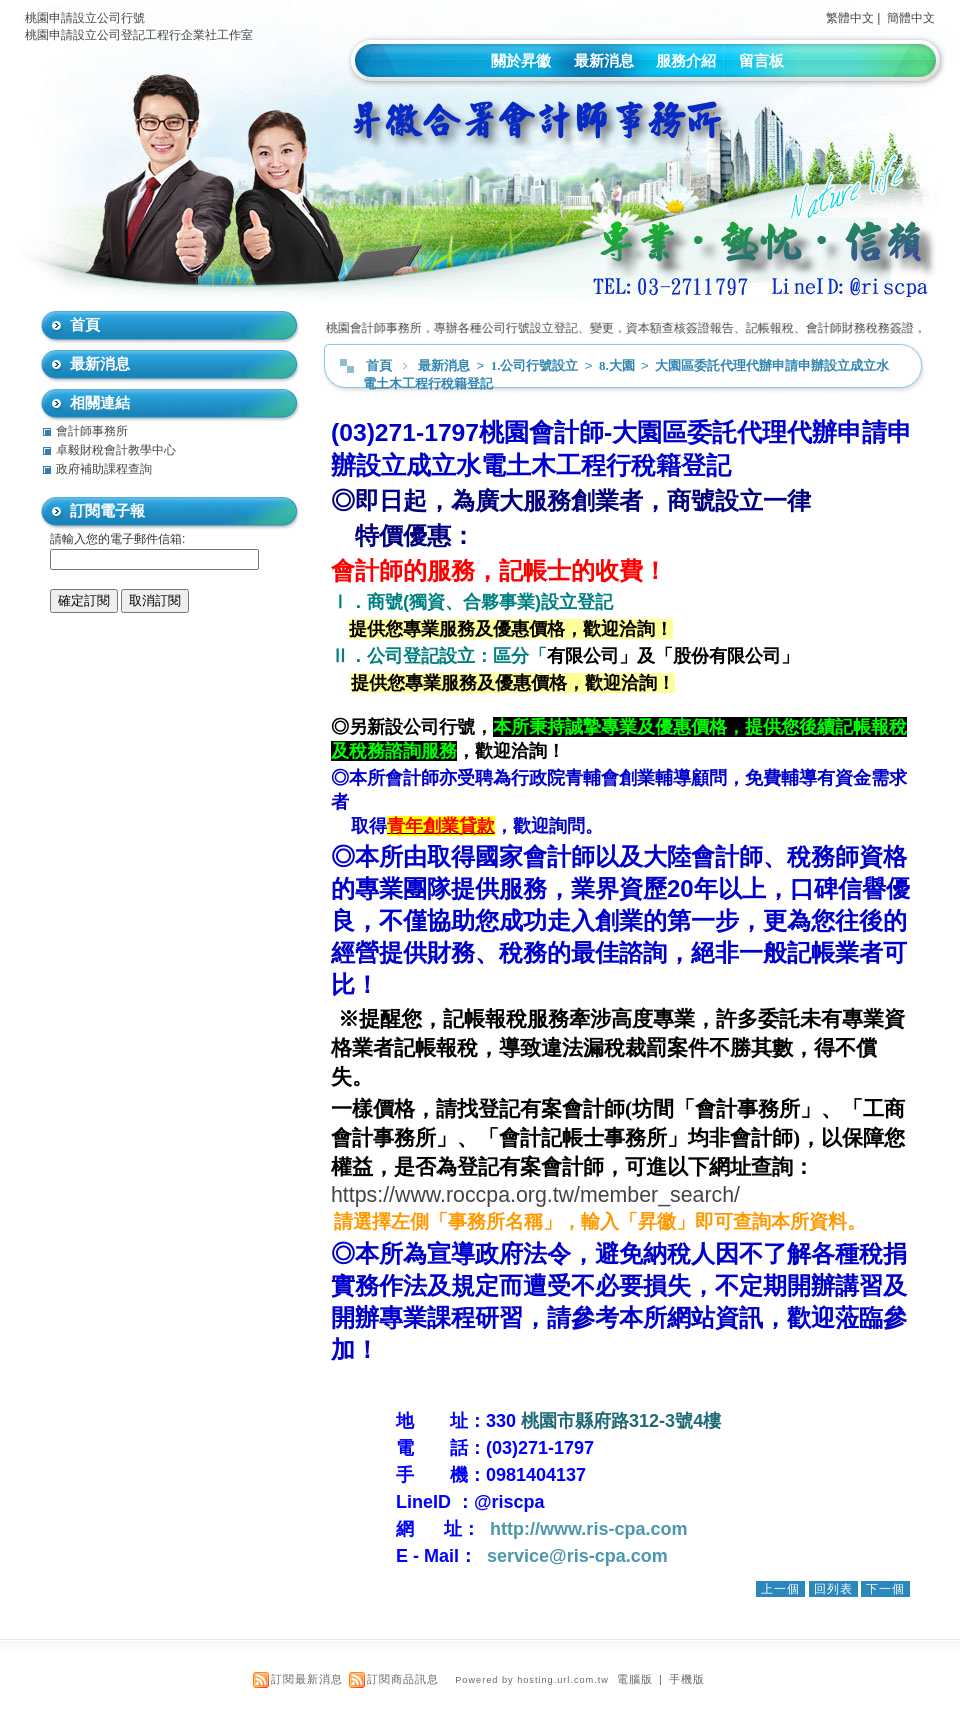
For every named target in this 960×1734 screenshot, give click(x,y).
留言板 (761, 60)
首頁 (379, 365)
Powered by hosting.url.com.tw (532, 1680)
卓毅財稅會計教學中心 (116, 450)
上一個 (780, 1589)
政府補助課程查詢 (104, 469)
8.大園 (618, 365)
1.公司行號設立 (536, 365)
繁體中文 (850, 18)
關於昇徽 (521, 60)
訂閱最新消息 (307, 1679)
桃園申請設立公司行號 (85, 18)
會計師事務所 (92, 431)
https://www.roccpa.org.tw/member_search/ (535, 1195)
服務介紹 (686, 60)
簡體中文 (911, 18)
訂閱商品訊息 (403, 1679)
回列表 (833, 1589)
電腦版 (635, 1679)
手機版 (687, 1679)
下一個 (885, 1589)
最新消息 (604, 60)
